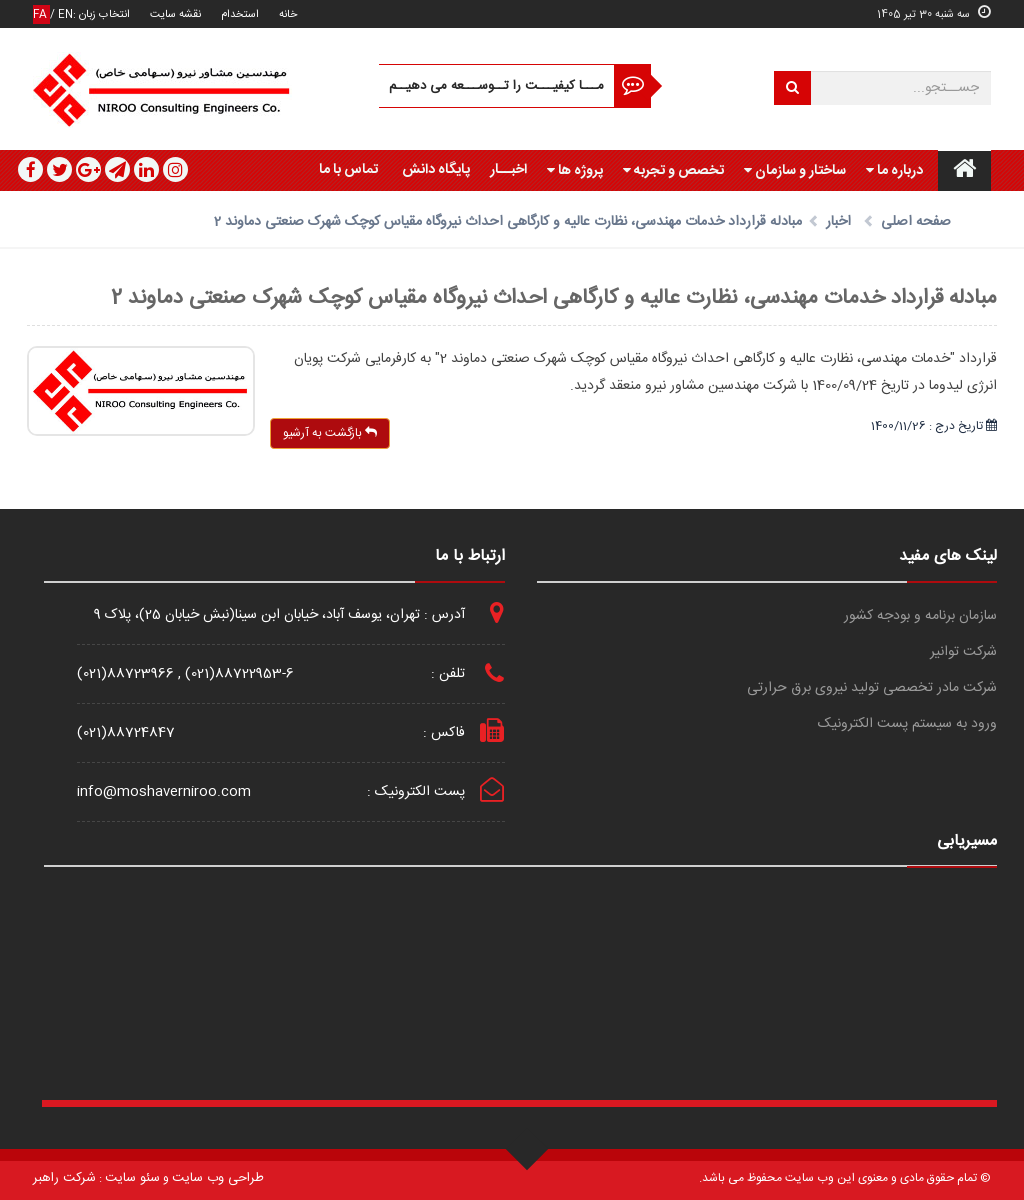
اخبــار (508, 170)
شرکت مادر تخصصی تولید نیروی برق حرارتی (872, 688)
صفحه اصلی (916, 222)
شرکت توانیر (963, 652)
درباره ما (894, 171)
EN (65, 14)
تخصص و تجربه (673, 171)
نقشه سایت (175, 14)
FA (41, 14)
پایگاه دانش (436, 170)
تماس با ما (348, 170)
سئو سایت (132, 1178)
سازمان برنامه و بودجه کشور (920, 616)
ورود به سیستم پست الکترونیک (907, 724)
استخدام (240, 14)
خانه (288, 14)
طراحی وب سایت (218, 1178)
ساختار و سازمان (795, 171)
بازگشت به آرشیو (330, 433)
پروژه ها (575, 171)
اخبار (838, 222)
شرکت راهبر (64, 1178)
